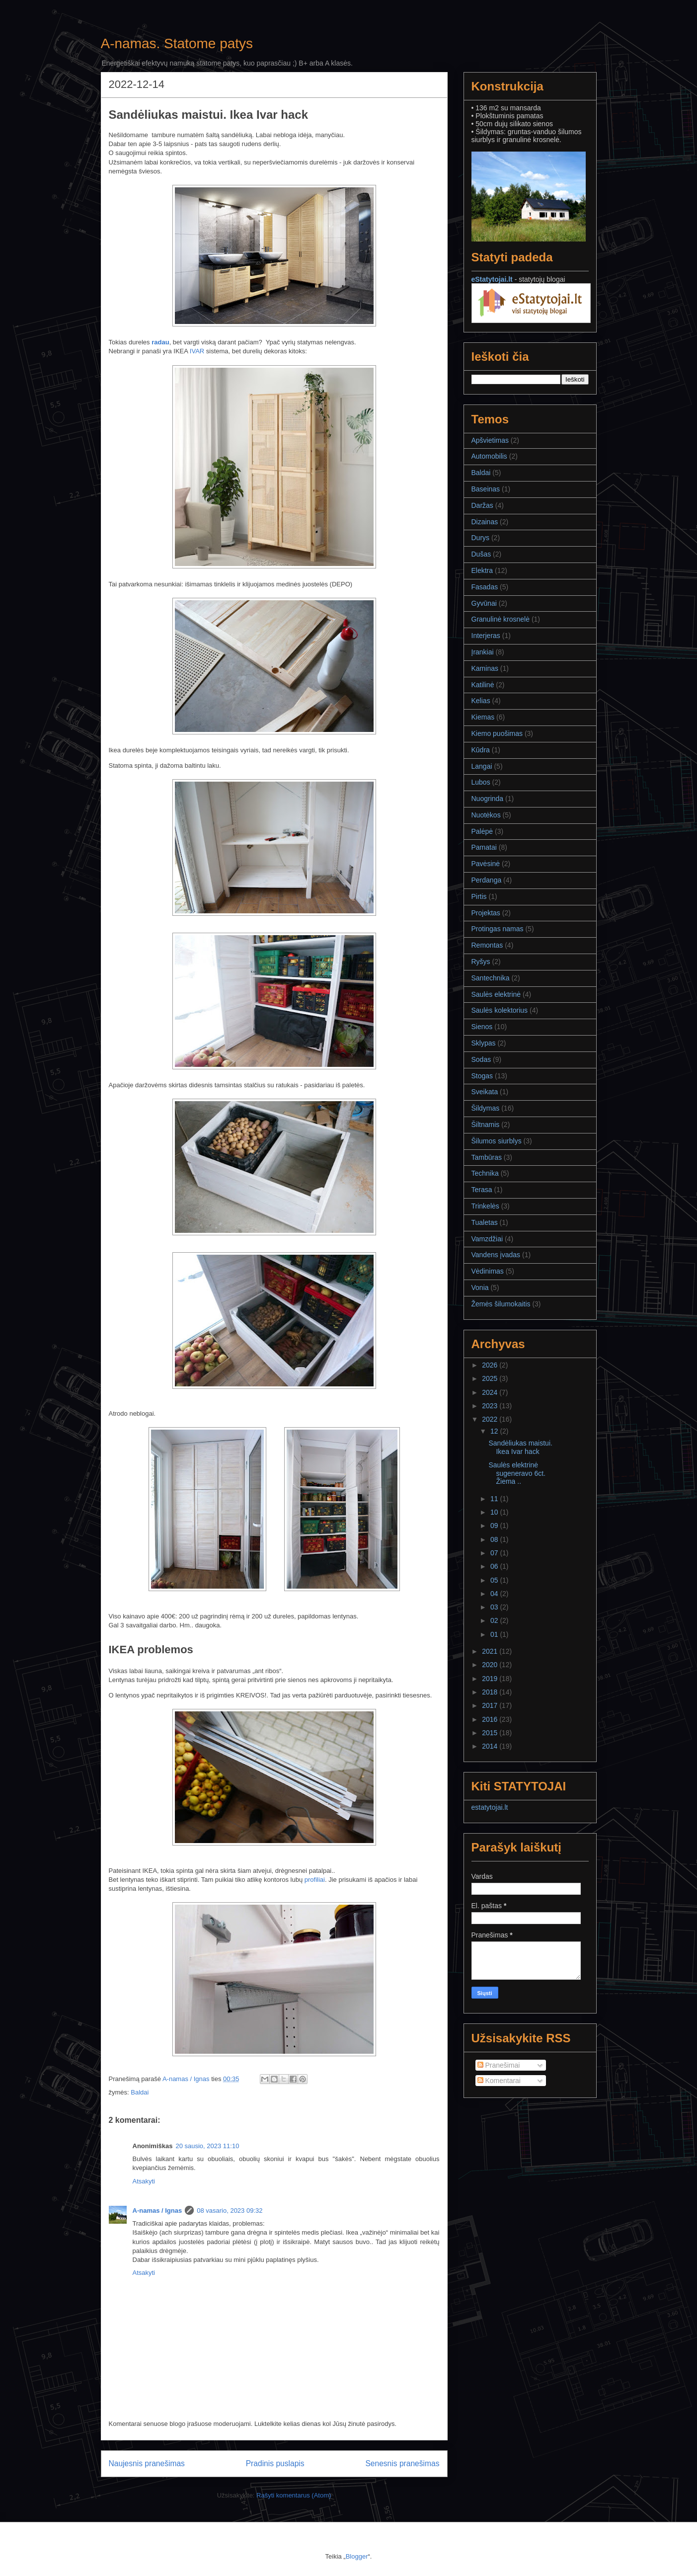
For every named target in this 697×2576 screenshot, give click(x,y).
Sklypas (483, 1043)
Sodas (481, 1059)
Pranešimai (498, 2065)
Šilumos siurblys (496, 1141)
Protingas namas (497, 929)
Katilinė (482, 685)
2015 (490, 1733)
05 (495, 1580)
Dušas (481, 554)
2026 (490, 1365)
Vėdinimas (487, 1271)
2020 (490, 1665)
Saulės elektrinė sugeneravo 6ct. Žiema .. (516, 1473)
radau (160, 342)
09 (495, 1526)
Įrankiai (482, 652)
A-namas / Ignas (157, 2210)
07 (495, 1553)
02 (495, 1620)
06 (495, 1566)
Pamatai (484, 847)
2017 (490, 1705)
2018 (490, 1692)
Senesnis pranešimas (402, 2463)
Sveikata (484, 1092)
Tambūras (486, 1157)
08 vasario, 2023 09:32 (229, 2210)
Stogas (482, 1076)
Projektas (485, 913)
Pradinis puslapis (275, 2463)
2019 (490, 1679)
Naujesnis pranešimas (147, 2463)
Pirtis (479, 896)
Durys (480, 538)
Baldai (140, 2092)
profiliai (315, 1879)
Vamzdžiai (487, 1239)
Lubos (480, 782)
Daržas (482, 505)
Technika (485, 1173)
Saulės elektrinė (496, 994)
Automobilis (489, 456)
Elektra (482, 570)
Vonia (480, 1287)
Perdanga (486, 880)
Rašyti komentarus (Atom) (293, 2495)
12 (495, 1431)
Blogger (357, 2556)
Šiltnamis (485, 1124)
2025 (490, 1378)
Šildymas (485, 1108)
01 (495, 1634)
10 (495, 1512)
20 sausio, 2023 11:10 (207, 2146)
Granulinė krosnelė (500, 619)
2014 (490, 1746)
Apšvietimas (490, 440)
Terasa (481, 1190)
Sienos (482, 1027)
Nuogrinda (487, 799)
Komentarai (499, 2081)
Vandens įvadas (496, 1255)
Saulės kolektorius (499, 1010)
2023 (490, 1406)
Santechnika (490, 978)
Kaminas (484, 668)
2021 (490, 1651)
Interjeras (485, 636)
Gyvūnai (484, 603)
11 (495, 1499)
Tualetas (484, 1222)
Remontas (487, 945)
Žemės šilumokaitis (501, 1304)
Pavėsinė (485, 864)
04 (495, 1594)
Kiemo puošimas (497, 733)
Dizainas (484, 522)
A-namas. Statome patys (177, 43)
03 (495, 1607)
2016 (490, 1719)
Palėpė (482, 831)
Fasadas (484, 587)
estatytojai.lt (489, 1807)
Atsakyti (144, 2181)
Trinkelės (485, 1206)
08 (495, 1539)
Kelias (480, 701)
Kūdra (480, 750)
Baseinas (485, 489)
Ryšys (480, 962)
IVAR (197, 351)
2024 (490, 1392)
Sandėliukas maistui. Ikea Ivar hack (520, 1447)
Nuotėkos (486, 815)
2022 (490, 1419)
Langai (481, 766)
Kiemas (483, 717)
